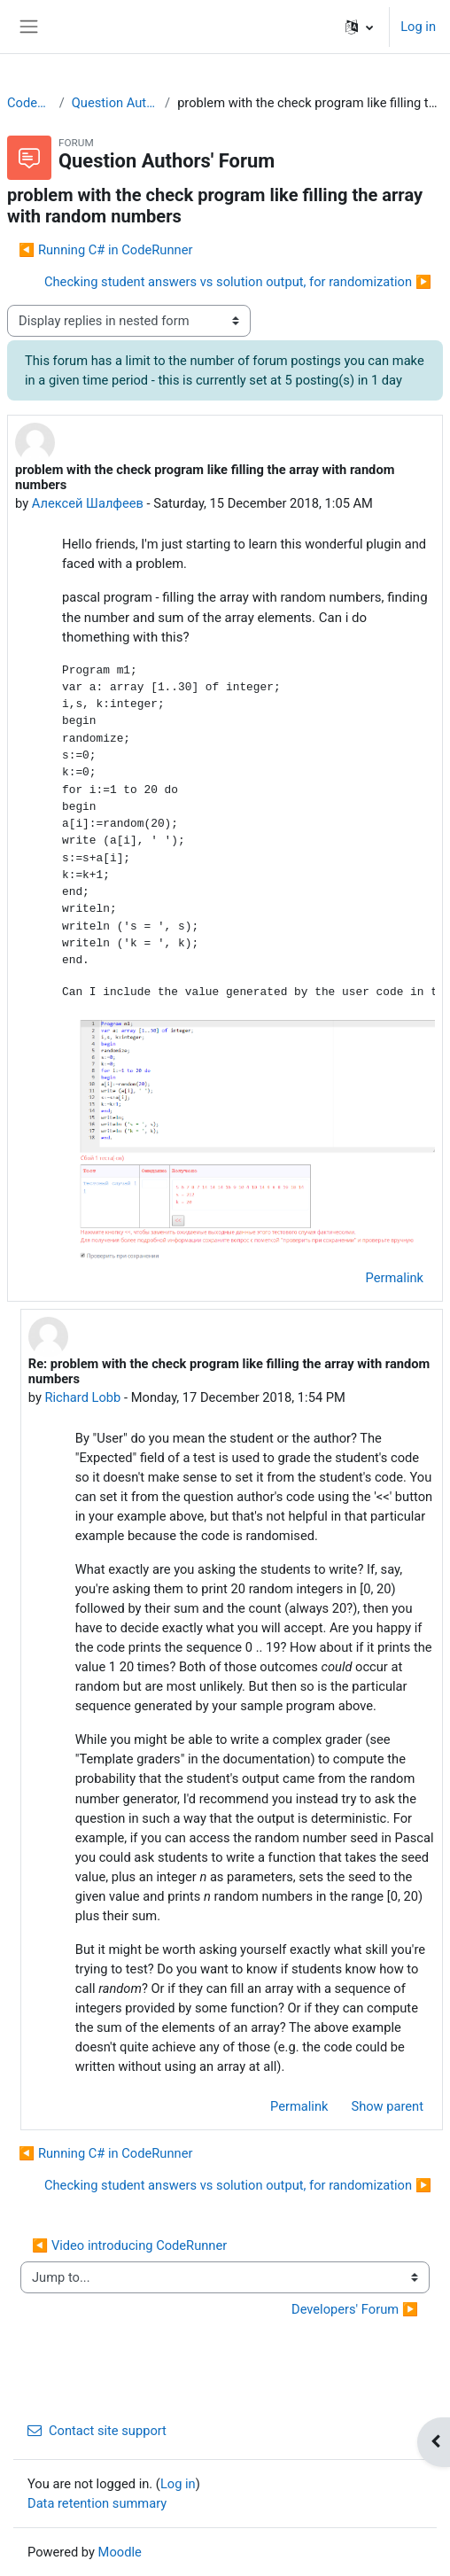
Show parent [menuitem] (387, 2106)
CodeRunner (29, 103)
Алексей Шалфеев (88, 503)
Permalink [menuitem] (394, 1278)
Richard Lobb (83, 1397)
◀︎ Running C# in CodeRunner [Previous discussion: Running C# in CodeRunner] (105, 250)
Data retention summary (97, 2503)
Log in (418, 27)
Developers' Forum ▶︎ (354, 2309)
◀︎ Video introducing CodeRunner (129, 2245)
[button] (359, 26)
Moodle (120, 2552)
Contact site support (97, 2431)
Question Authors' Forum (115, 103)
